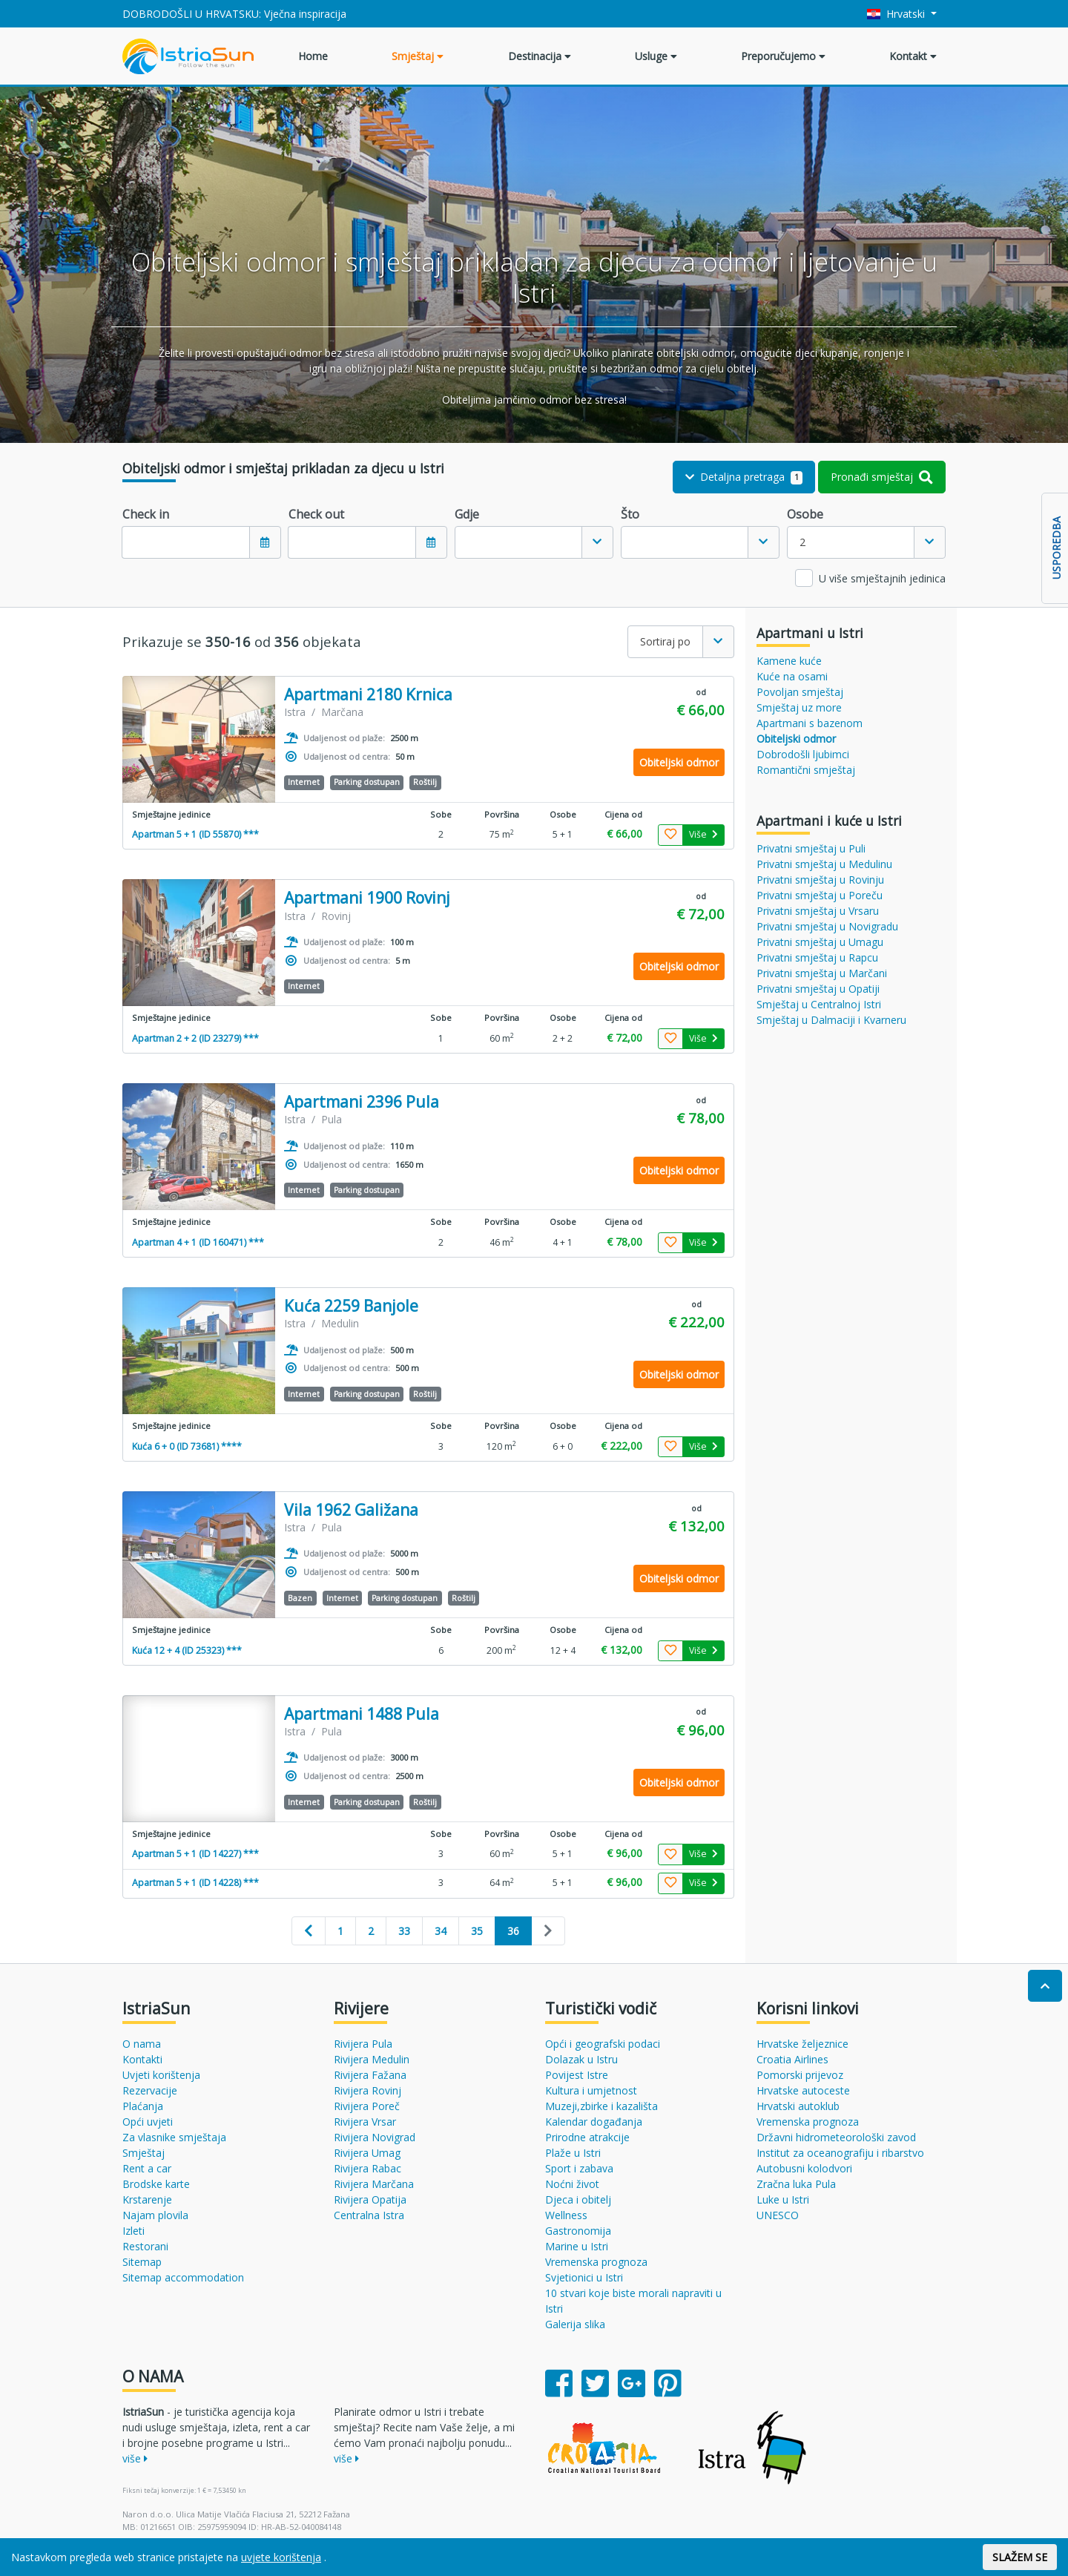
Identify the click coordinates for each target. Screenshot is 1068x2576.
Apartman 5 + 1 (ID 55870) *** (195, 834)
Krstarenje (147, 2199)
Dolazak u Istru (581, 2059)
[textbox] (518, 542)
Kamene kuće (789, 661)
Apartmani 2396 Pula (361, 1102)
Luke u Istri (782, 2199)
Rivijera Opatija (370, 2199)
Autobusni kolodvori (804, 2168)
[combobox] (534, 542)
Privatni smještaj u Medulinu (824, 864)
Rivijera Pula (363, 2044)
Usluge (656, 56)
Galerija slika (575, 2324)
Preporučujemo (783, 56)
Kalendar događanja (593, 2122)
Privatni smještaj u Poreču (819, 895)
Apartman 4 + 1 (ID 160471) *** (198, 1242)
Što (630, 514)
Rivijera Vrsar (365, 2122)
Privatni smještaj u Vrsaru (817, 911)
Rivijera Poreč (367, 2106)
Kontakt (913, 56)
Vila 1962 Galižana (351, 1510)
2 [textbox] (802, 542)
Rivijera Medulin (371, 2059)
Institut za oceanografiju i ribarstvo (840, 2153)
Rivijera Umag (367, 2153)
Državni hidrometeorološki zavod (836, 2137)
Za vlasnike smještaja (174, 2137)
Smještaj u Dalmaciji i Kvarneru (831, 1020)
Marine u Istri (576, 2246)
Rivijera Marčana (374, 2184)
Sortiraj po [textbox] (665, 641)
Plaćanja (142, 2106)
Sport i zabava (579, 2168)
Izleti (133, 2231)
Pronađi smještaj (882, 477)
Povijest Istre (576, 2075)
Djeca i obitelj (578, 2199)
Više (703, 834)
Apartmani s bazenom (809, 723)
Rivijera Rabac (367, 2168)
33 (404, 1931)
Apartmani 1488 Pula (361, 1714)
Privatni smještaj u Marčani (821, 973)
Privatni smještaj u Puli (811, 848)
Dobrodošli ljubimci (802, 754)
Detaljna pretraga (744, 477)
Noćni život (572, 2184)
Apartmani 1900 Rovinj (367, 898)
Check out (316, 514)
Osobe (805, 514)
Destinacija (539, 56)
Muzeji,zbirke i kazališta (601, 2106)
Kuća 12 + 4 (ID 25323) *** (187, 1650)
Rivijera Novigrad (374, 2137)
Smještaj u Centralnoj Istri (818, 1004)
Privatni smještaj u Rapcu (817, 957)
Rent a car (146, 2168)
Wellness (566, 2215)
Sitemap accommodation (183, 2277)
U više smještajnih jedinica (882, 578)
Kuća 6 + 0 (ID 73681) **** (187, 1446)
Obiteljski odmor (796, 739)
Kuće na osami (792, 676)
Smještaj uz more (799, 707)
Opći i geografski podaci (602, 2044)
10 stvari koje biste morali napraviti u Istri (633, 2301)
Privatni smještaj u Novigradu (827, 926)
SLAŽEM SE (1019, 2557)
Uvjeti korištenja (161, 2075)
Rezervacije (149, 2090)
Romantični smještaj (805, 770)
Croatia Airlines (792, 2059)
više (135, 2458)
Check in (145, 514)
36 (513, 1931)
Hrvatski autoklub (798, 2106)
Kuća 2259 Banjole (351, 1306)
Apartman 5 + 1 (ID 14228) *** (195, 1882)
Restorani (145, 2246)
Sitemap (142, 2262)
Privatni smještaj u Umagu (819, 942)
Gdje (467, 514)
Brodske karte (156, 2184)
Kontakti (142, 2059)
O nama (141, 2044)
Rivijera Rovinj (367, 2090)
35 (477, 1931)
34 (440, 1931)
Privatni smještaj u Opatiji (818, 989)
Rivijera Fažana (370, 2075)
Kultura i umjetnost (591, 2090)
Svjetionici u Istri (584, 2277)
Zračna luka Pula (796, 2184)
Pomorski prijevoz (799, 2075)
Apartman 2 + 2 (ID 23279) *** (195, 1038)
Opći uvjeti (147, 2122)
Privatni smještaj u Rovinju (820, 880)
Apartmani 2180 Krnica (368, 695)
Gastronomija (578, 2231)
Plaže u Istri (573, 2153)
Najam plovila (155, 2215)
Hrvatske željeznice (802, 2044)
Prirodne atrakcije (587, 2137)
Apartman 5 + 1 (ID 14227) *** (195, 1853)
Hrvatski (898, 14)
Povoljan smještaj (799, 692)
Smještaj (418, 56)
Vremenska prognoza (596, 2262)
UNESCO (777, 2215)
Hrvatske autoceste (803, 2090)
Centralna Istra (369, 2215)
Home (313, 56)
